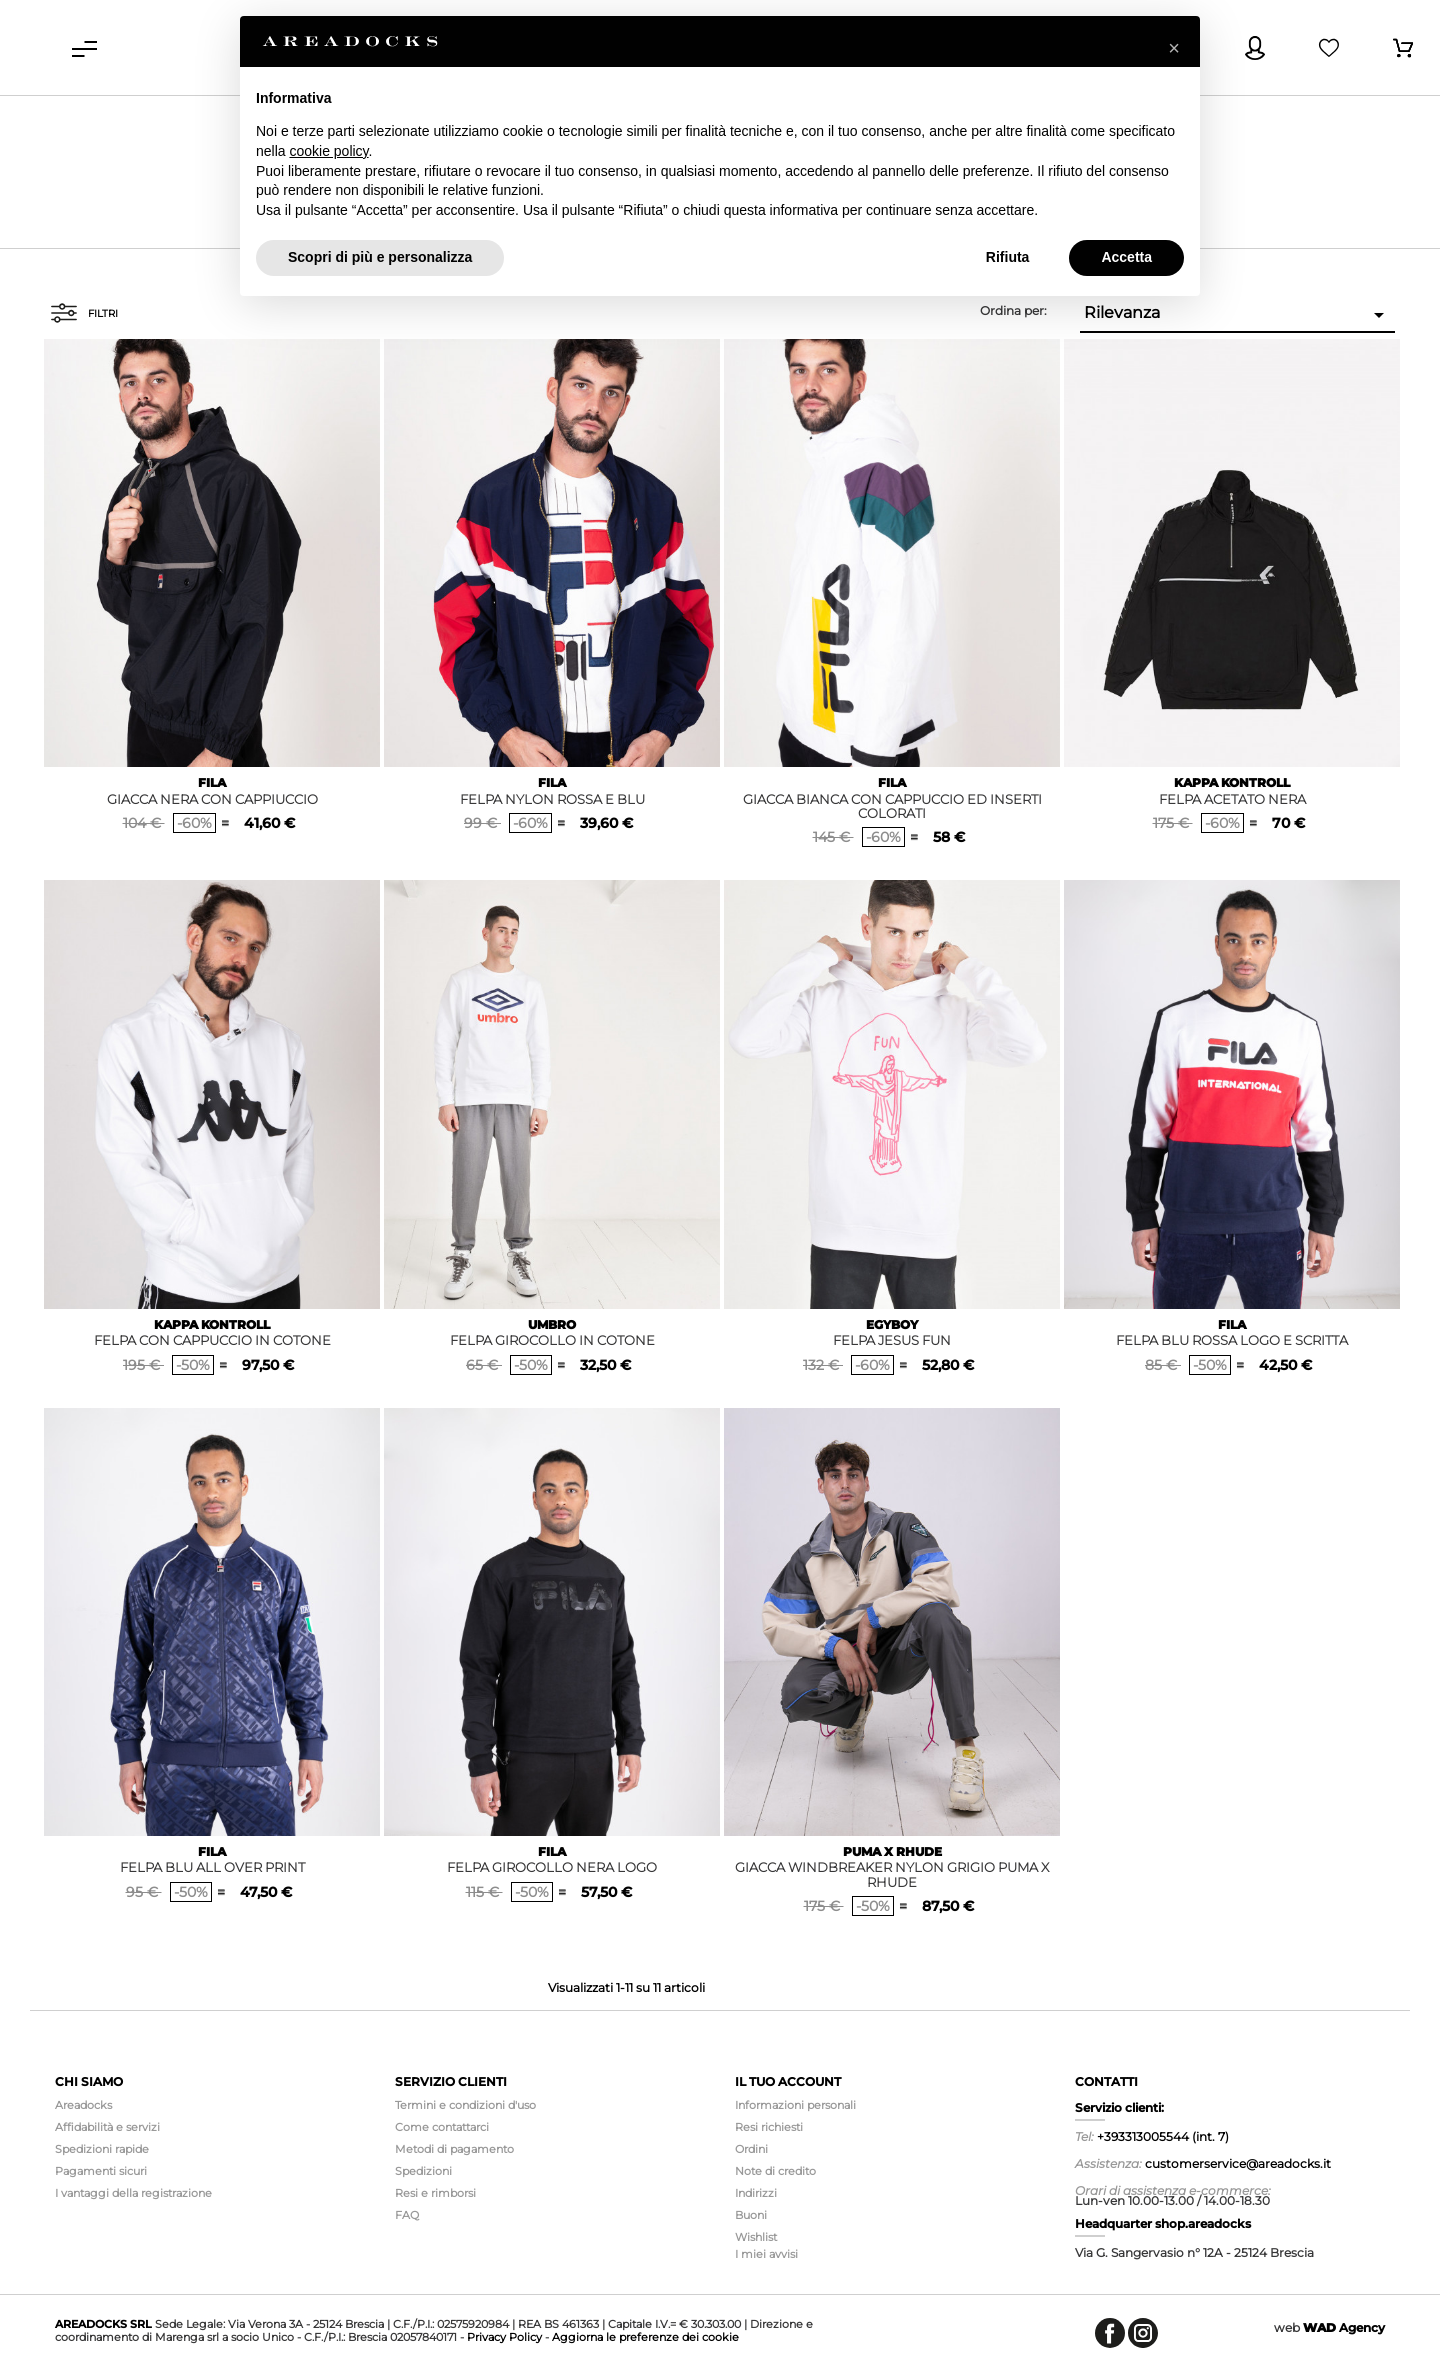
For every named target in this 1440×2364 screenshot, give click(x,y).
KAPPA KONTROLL (1232, 782)
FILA (212, 782)
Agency (1344, 2327)
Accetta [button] (1126, 257)
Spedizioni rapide (102, 2149)
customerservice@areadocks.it (1238, 2163)
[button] (1174, 48)
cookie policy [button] (328, 151)
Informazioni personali (795, 2105)
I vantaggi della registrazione (133, 2193)
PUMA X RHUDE (892, 1851)
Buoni (751, 2215)
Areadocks (83, 2105)
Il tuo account (788, 2081)
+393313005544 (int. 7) (1163, 2136)
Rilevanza (1237, 315)
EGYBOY (892, 1324)
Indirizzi (756, 2193)
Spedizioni (423, 2171)
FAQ (407, 2215)
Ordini (751, 2149)
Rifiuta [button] (1008, 257)
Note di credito (775, 2171)
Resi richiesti (769, 2127)
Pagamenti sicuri (101, 2171)
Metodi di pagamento (454, 2149)
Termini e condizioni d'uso (465, 2105)
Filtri (84, 313)
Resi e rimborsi (435, 2193)
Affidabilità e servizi (107, 2127)
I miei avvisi (766, 2254)
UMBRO (552, 1324)
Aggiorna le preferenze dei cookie (645, 2337)
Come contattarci (442, 2127)
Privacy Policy (504, 2337)
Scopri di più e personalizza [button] (380, 257)
